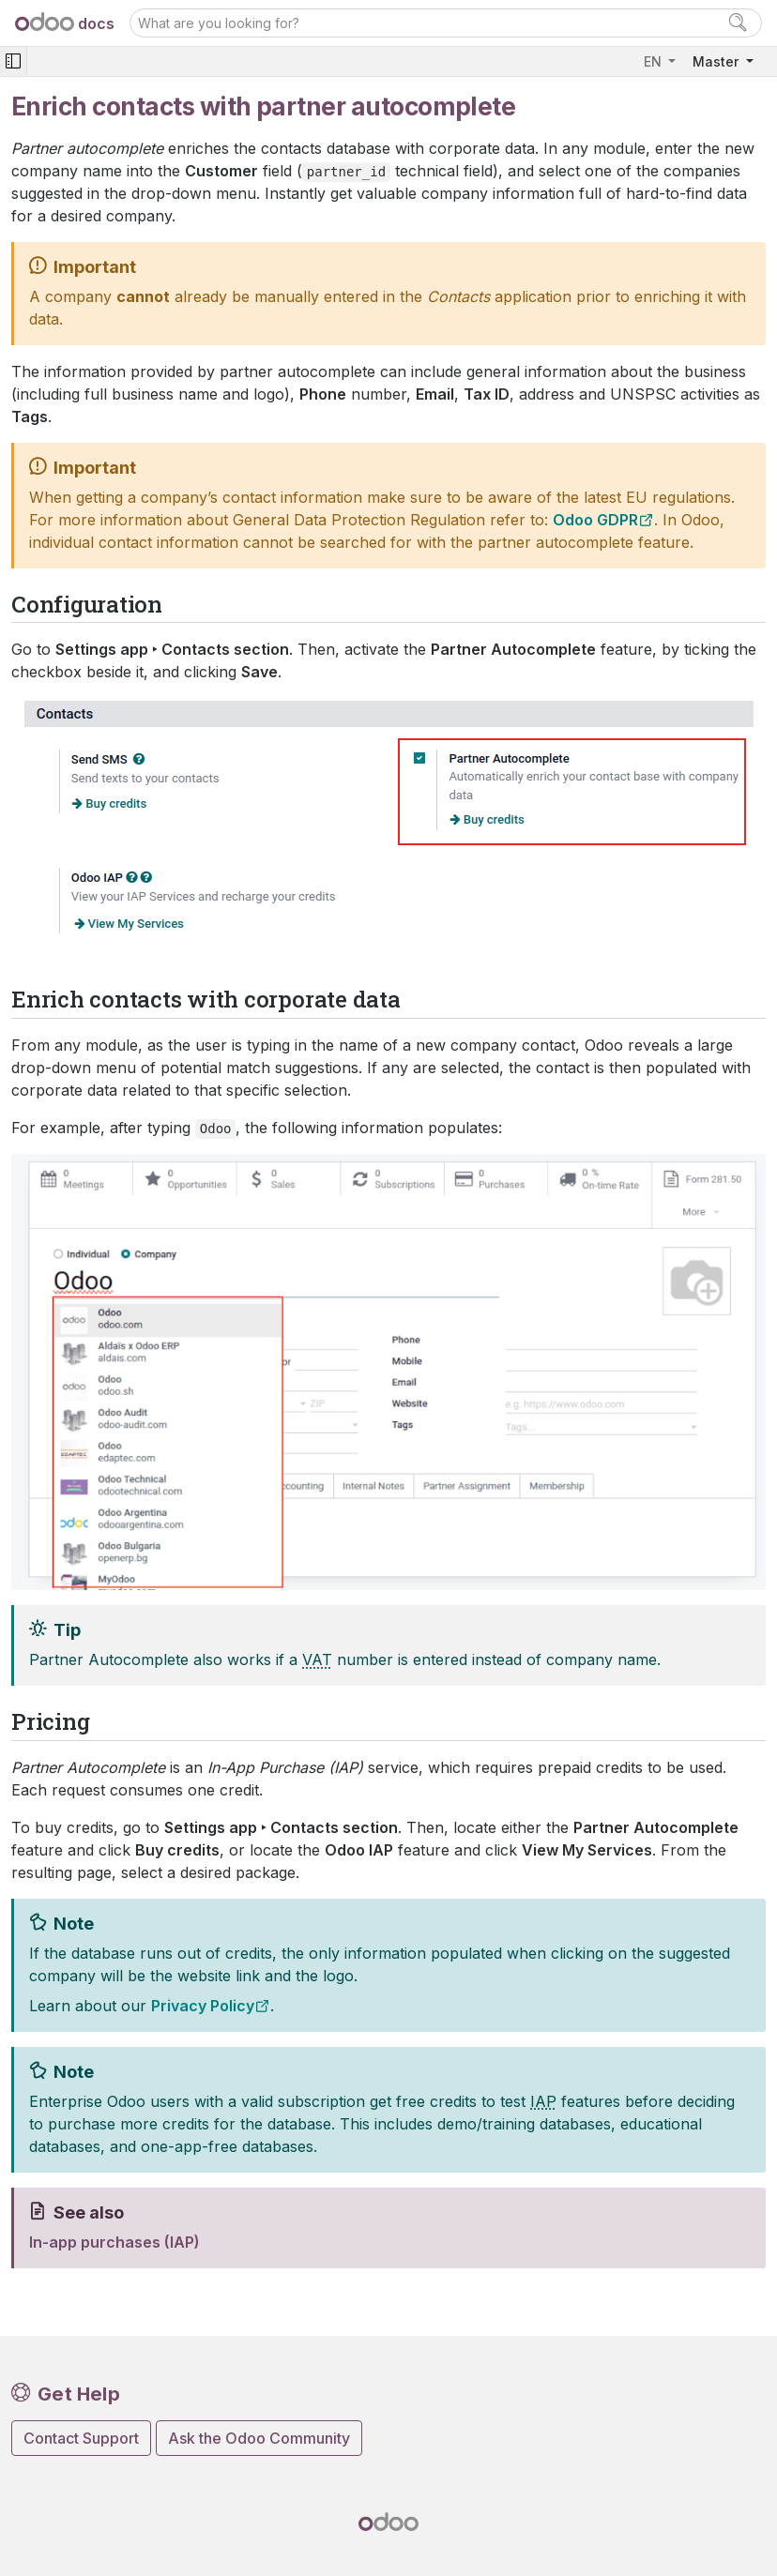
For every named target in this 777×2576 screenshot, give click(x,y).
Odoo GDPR (595, 519)
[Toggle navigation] (13, 61)
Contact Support (81, 2438)
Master (717, 61)
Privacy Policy (202, 2005)
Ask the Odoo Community (259, 2438)
